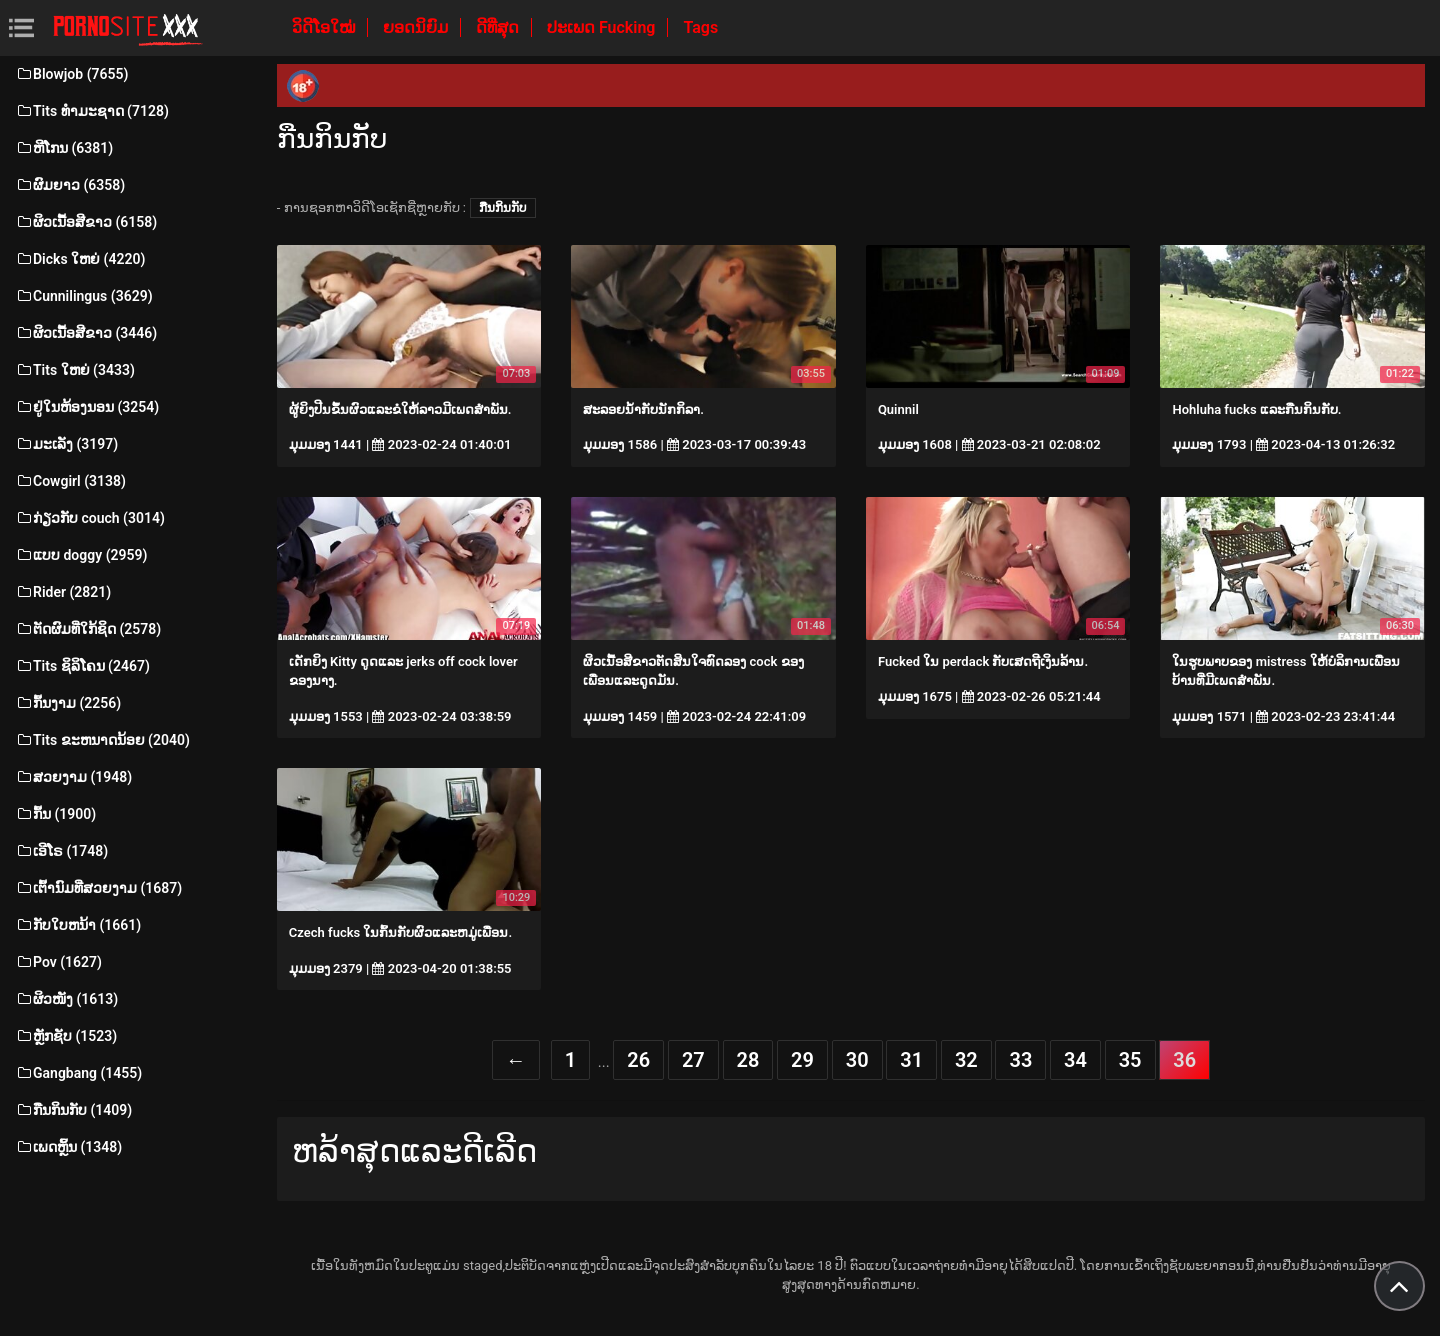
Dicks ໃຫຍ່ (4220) (80, 259)
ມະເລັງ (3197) (66, 444)
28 (748, 1060)
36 (1184, 1060)
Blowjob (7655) (71, 74)
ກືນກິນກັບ (503, 208)
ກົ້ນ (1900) (55, 814)
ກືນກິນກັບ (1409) (73, 1110)
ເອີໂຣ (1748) (61, 851)
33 (1020, 1060)
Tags (700, 27)
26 (638, 1060)
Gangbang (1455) (78, 1073)
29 (802, 1060)
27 (693, 1060)
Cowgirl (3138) (70, 481)
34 (1075, 1060)
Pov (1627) (58, 962)
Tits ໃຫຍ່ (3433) (75, 370)
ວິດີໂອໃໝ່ (325, 27)
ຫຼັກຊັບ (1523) (66, 1036)
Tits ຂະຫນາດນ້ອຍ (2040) (102, 740)
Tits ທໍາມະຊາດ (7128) (92, 111)
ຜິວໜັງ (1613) (66, 999)
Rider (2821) (63, 592)
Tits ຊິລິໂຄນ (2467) (82, 666)
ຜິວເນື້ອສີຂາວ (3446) (86, 333)
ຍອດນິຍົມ (417, 27)
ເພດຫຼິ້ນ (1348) (68, 1147)
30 (857, 1060)
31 (911, 1060)
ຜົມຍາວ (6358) (70, 185)
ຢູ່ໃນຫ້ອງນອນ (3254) (87, 407)
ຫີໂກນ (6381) (64, 148)
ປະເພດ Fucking (603, 27)
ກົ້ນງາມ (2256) (68, 703)
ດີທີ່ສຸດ (499, 27)
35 (1130, 1060)
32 (966, 1060)
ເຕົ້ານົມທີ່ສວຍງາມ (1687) (98, 888)
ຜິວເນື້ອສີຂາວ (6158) (86, 222)
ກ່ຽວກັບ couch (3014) (90, 518)
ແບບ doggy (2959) (81, 555)
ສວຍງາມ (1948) (73, 777)
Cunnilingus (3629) (84, 296)
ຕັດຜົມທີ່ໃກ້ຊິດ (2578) (88, 629)
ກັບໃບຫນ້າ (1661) (78, 925)
